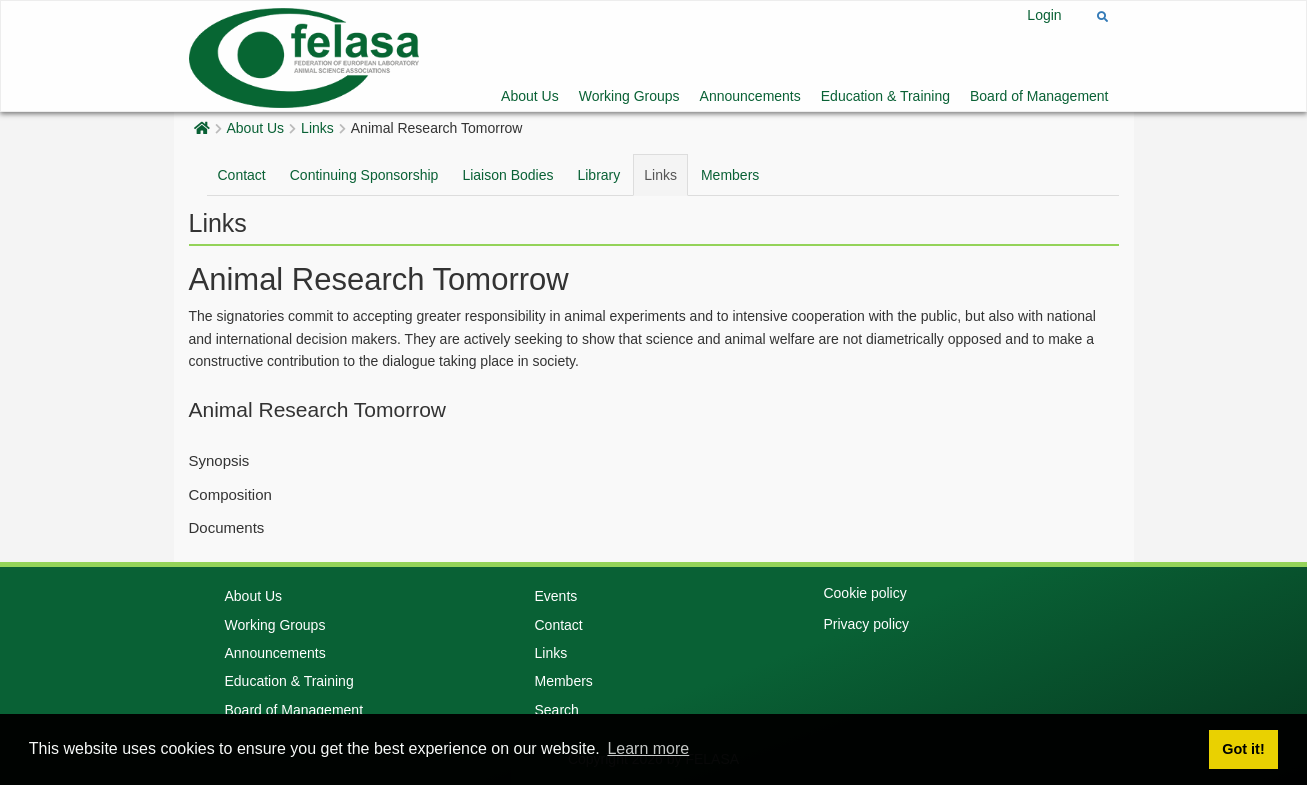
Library (598, 175)
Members (730, 175)
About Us (530, 96)
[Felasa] (304, 55)
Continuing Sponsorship (364, 175)
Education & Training (885, 96)
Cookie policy (864, 593)
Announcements (750, 96)
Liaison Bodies (507, 175)
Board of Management (1039, 96)
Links (317, 128)
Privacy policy (866, 624)
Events (555, 596)
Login (1044, 15)
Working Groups (629, 96)
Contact (242, 175)
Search (556, 710)
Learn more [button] (648, 748)
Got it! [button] (1243, 749)
